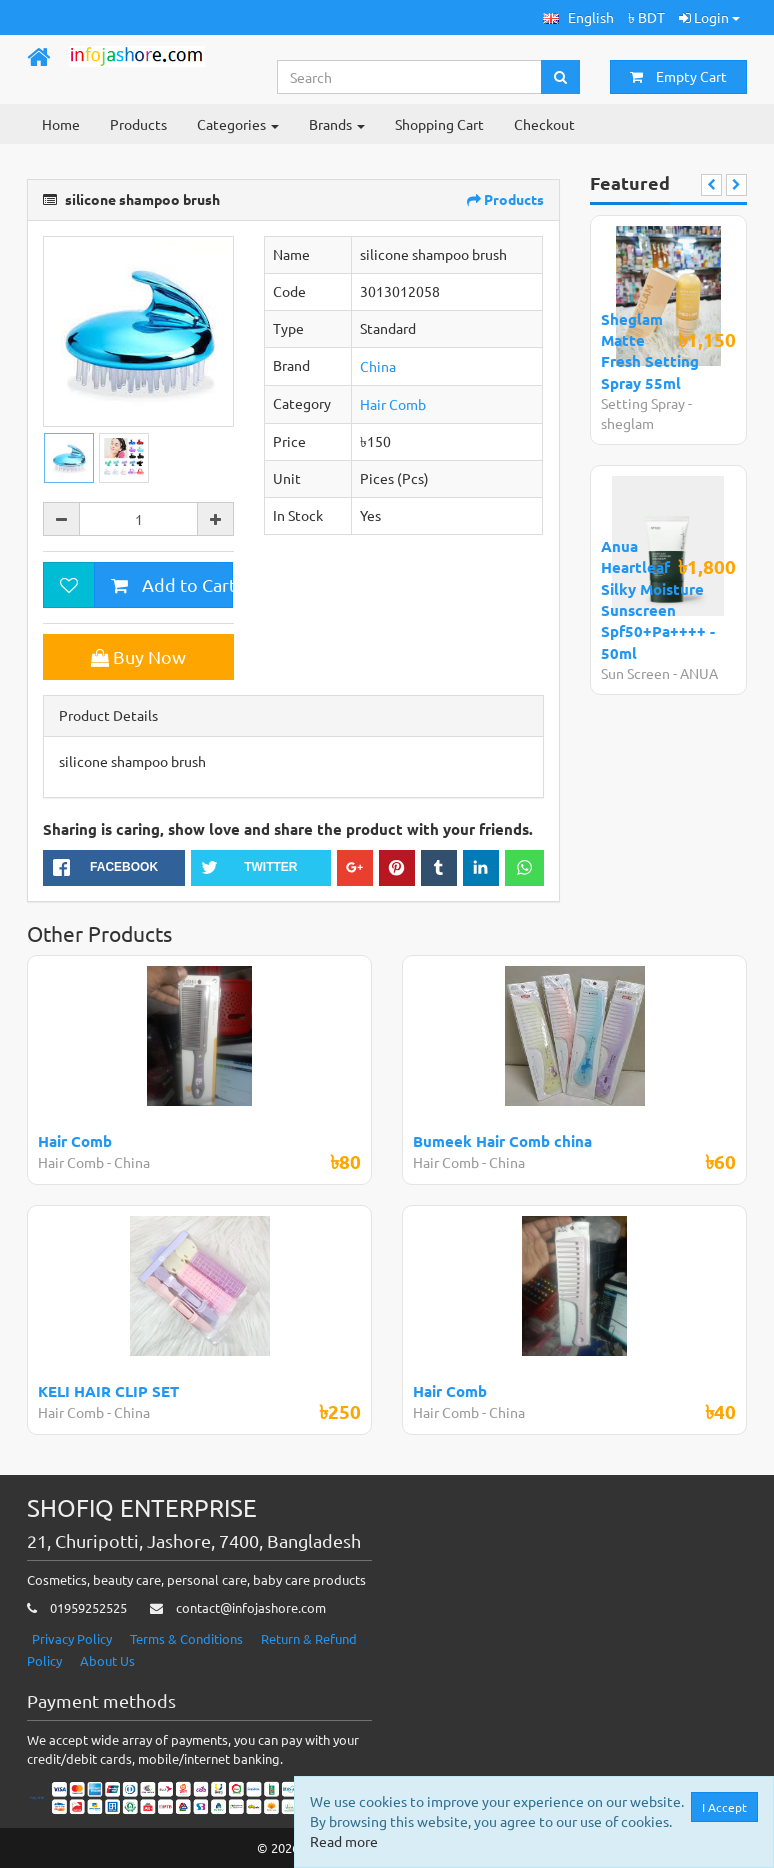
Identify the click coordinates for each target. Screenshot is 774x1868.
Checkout (544, 124)
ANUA (699, 673)
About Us (107, 1660)
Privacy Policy (72, 1638)
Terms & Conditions (186, 1638)
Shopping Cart (439, 124)
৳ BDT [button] (646, 17)
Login (709, 17)
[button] (578, 17)
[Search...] (410, 77)
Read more (344, 1841)
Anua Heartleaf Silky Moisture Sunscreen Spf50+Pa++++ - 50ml (658, 599)
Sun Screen (635, 673)
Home (61, 124)
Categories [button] (238, 124)
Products (138, 124)
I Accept (724, 1807)
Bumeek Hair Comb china (502, 1141)
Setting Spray (643, 403)
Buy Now (138, 656)
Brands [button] (337, 124)
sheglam (627, 423)
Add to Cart (172, 584)
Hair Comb (393, 404)
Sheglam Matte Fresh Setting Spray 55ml (650, 351)
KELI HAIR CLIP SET (108, 1391)
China (378, 366)
